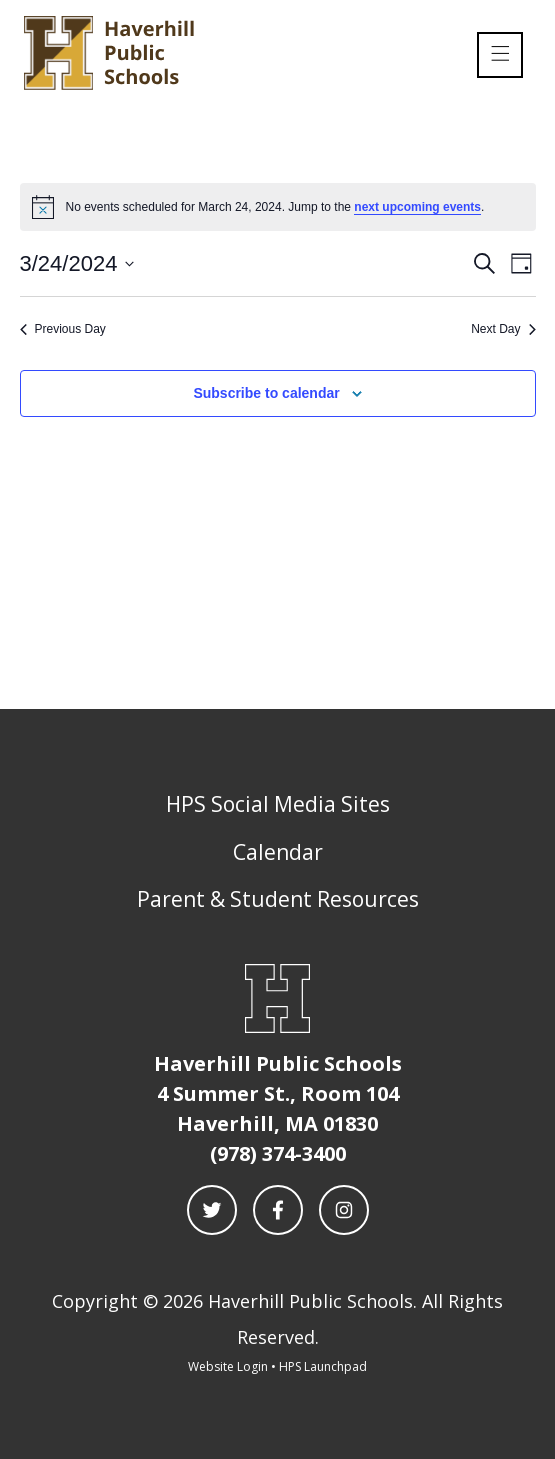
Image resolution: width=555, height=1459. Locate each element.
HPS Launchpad (323, 1366)
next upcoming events (417, 207)
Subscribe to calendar (266, 393)
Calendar (278, 852)
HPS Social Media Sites (278, 804)
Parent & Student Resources (278, 899)
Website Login (228, 1366)
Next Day (503, 329)
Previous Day (63, 329)
